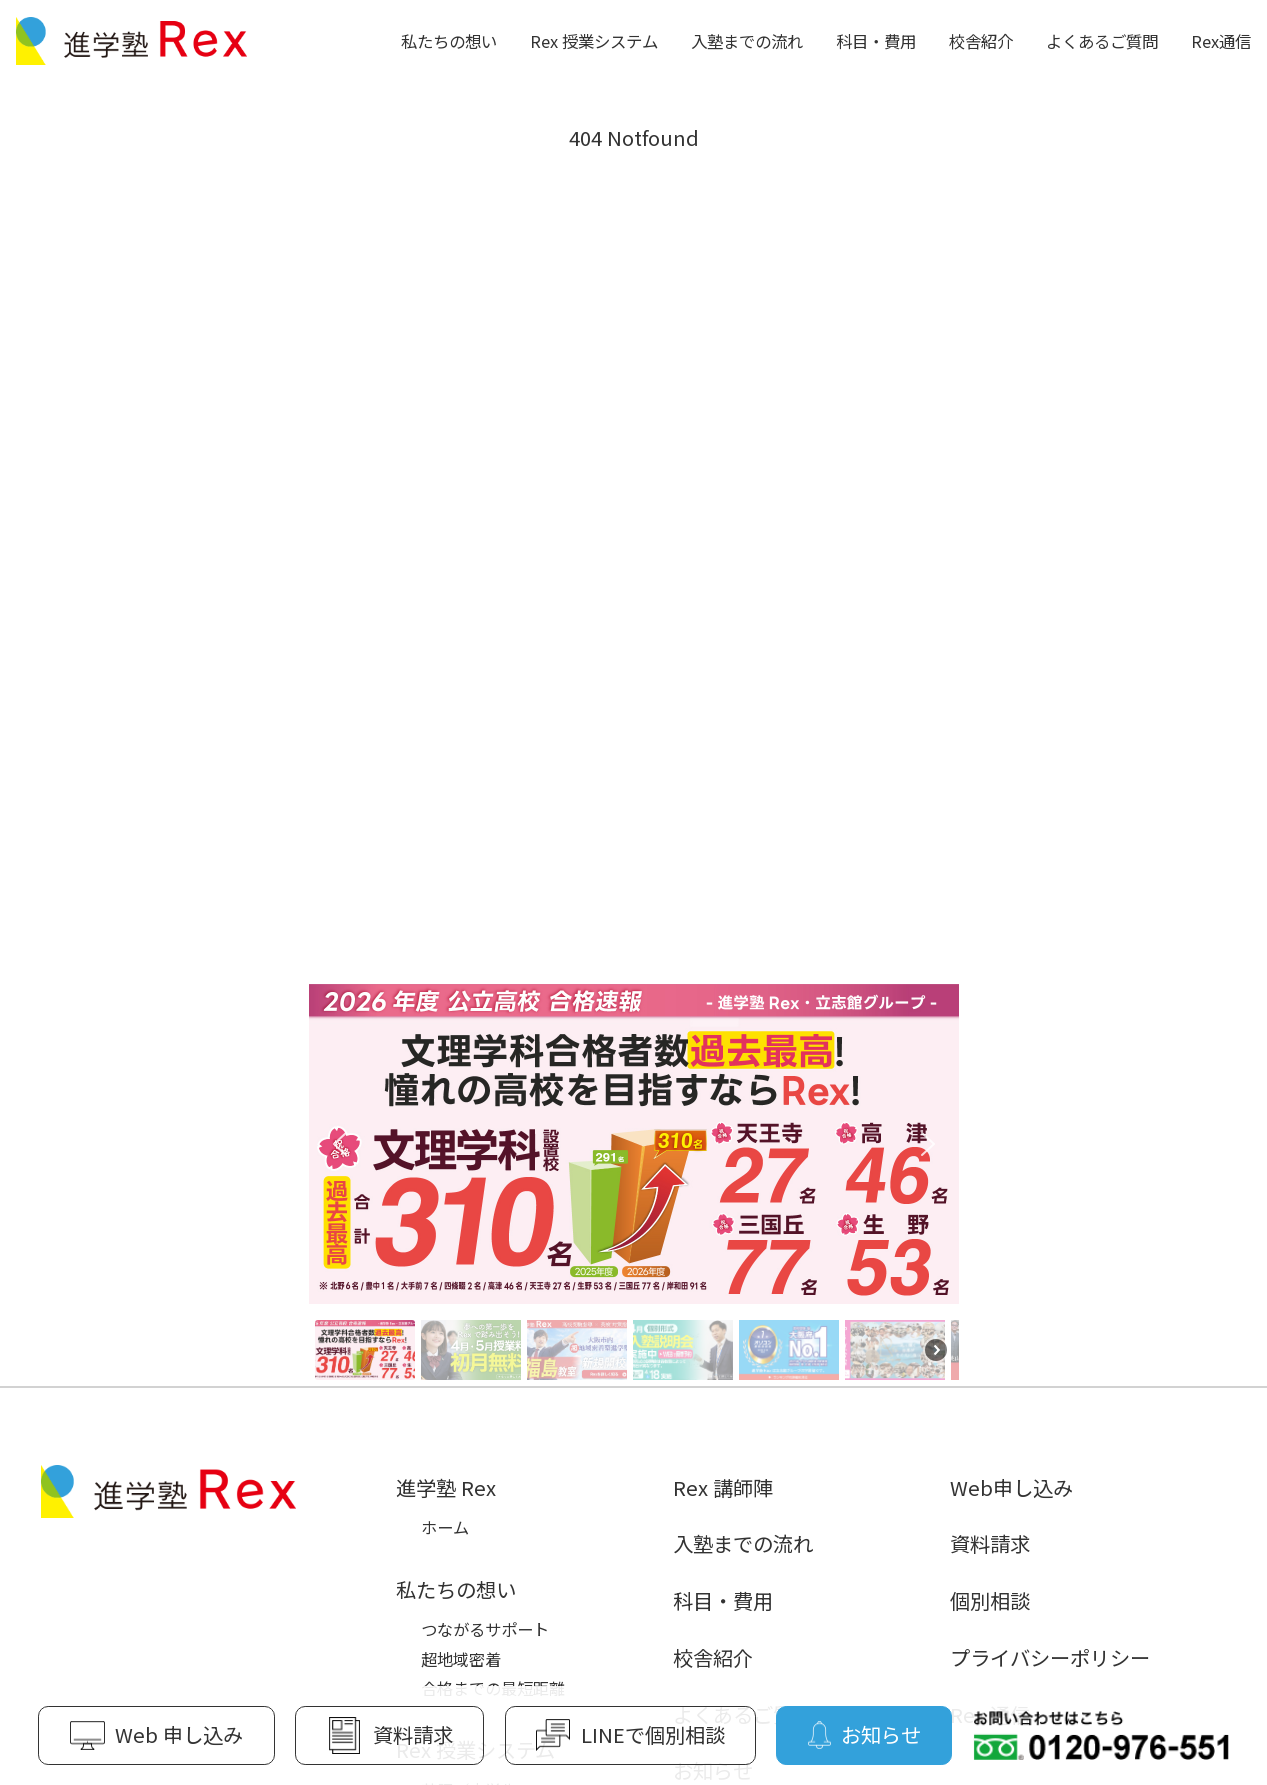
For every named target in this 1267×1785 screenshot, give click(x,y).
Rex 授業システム (594, 41)
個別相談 (990, 1600)
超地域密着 (461, 1659)
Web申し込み (1011, 1487)
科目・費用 (876, 41)
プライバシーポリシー (1050, 1657)
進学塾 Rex (446, 1487)
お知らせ (864, 1735)
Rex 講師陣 (723, 1487)
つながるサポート (485, 1629)
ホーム (445, 1527)
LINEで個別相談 (630, 1735)
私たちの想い (449, 41)
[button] (634, 1144)
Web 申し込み (157, 1735)
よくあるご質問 (1102, 41)
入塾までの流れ (747, 41)
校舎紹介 (981, 41)
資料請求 (990, 1543)
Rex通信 (1221, 41)
